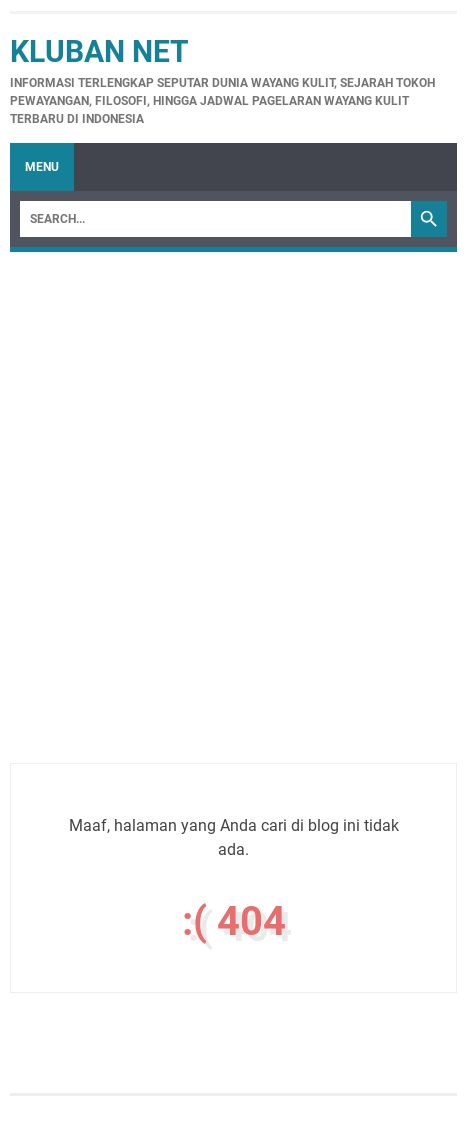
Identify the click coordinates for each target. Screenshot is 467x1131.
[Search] (215, 219)
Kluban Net (99, 51)
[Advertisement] (233, 529)
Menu (42, 167)
